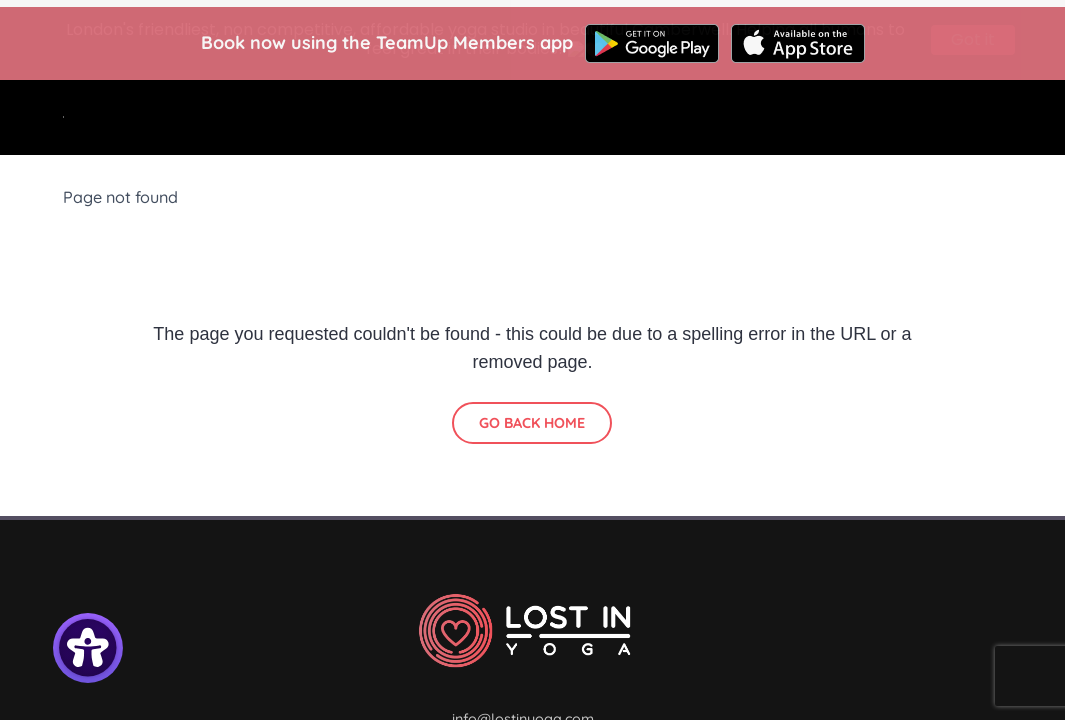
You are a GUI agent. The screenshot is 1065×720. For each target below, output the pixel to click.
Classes (480, 119)
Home (304, 119)
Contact (936, 143)
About (777, 119)
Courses (584, 119)
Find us (686, 119)
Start (386, 119)
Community (542, 168)
